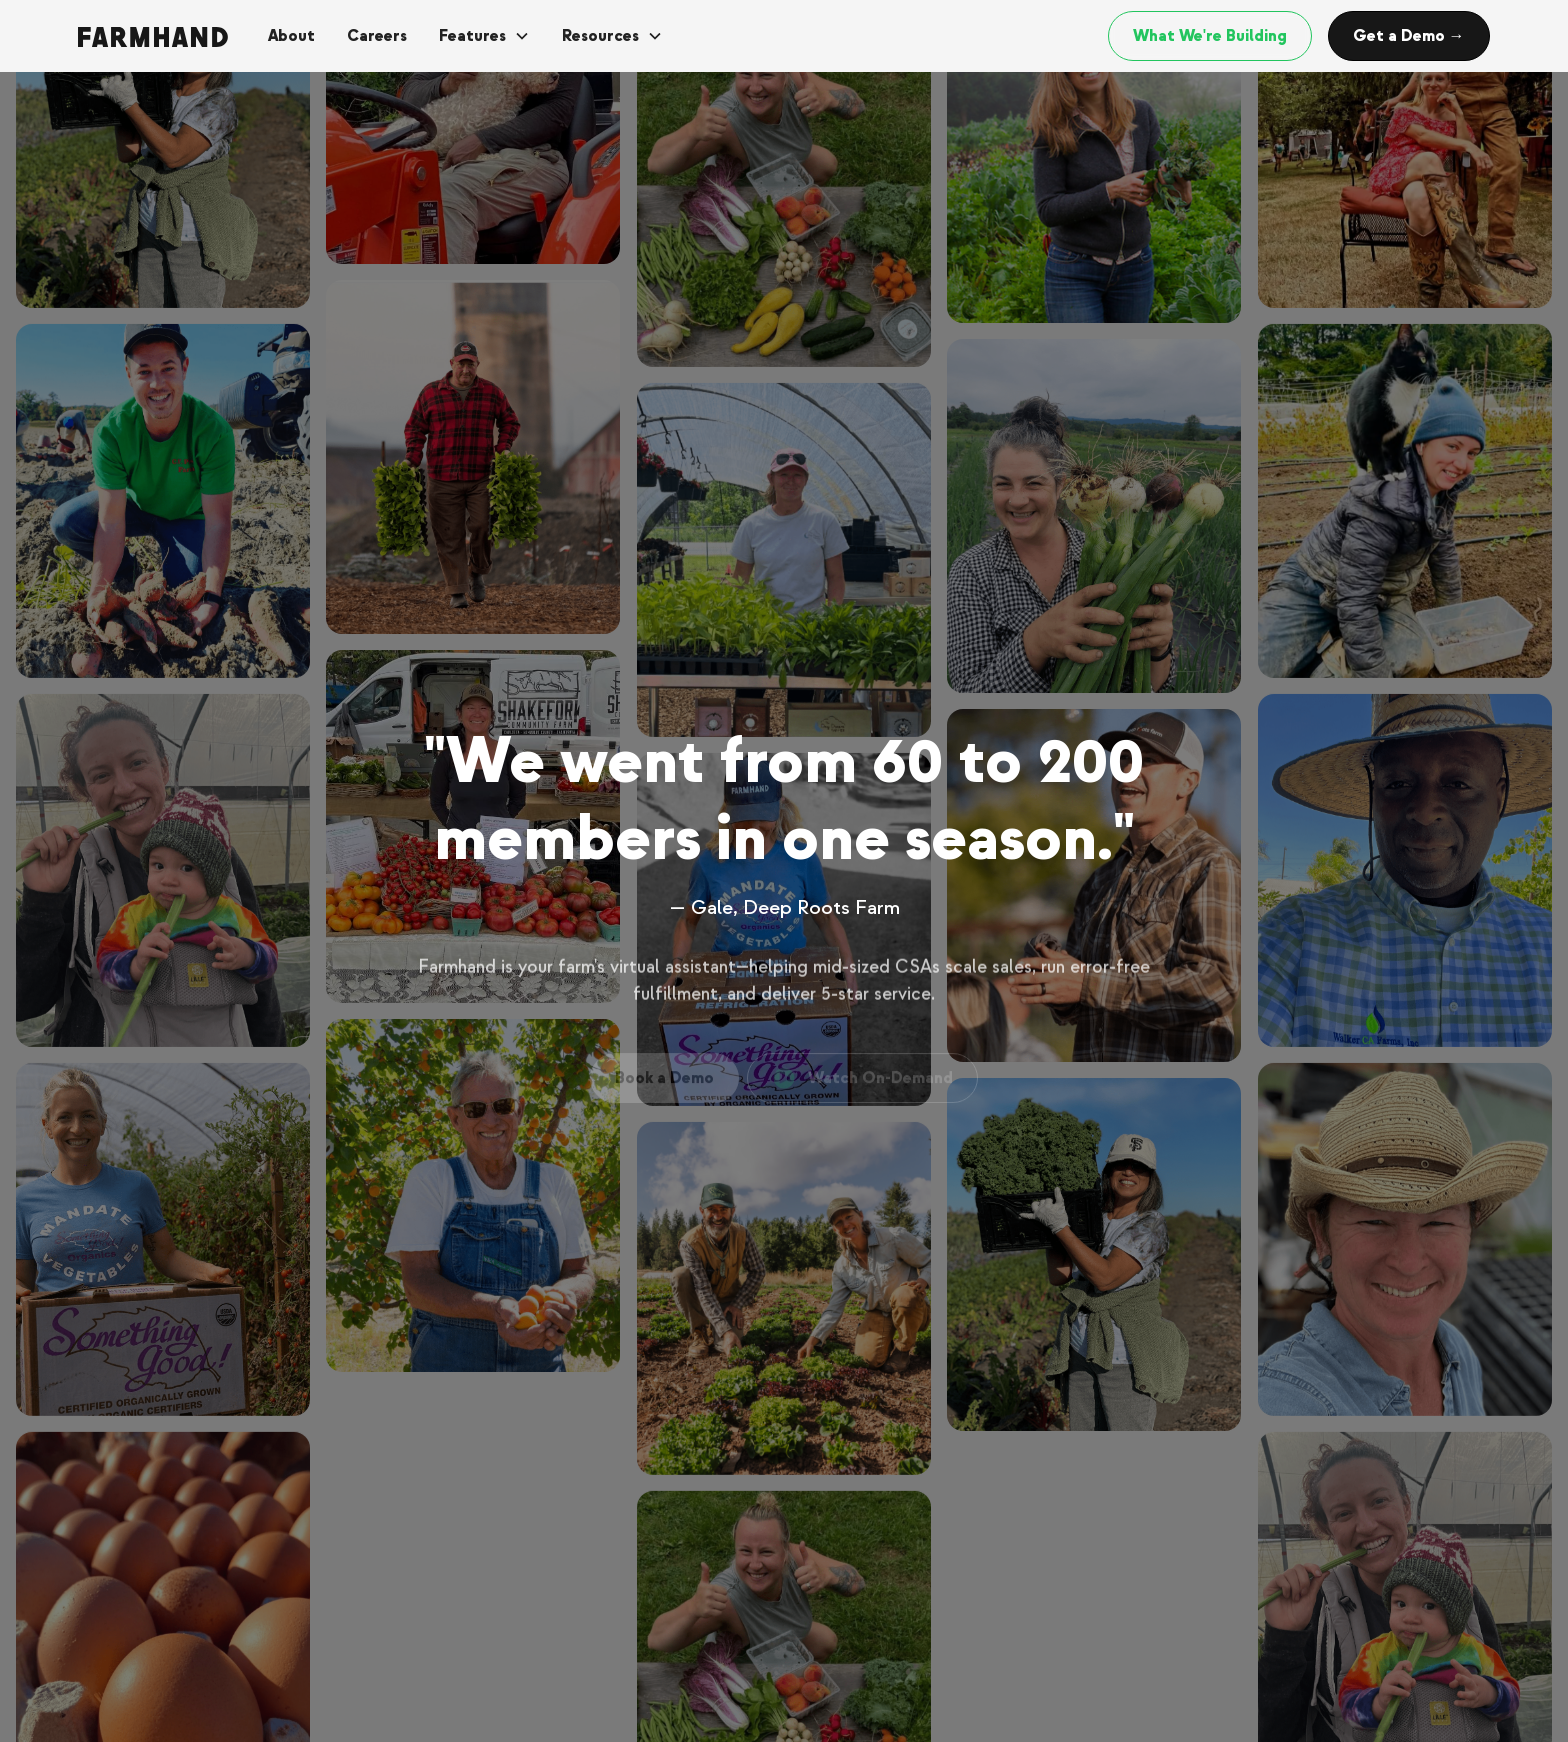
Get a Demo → (1409, 36)
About (291, 36)
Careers (377, 36)
